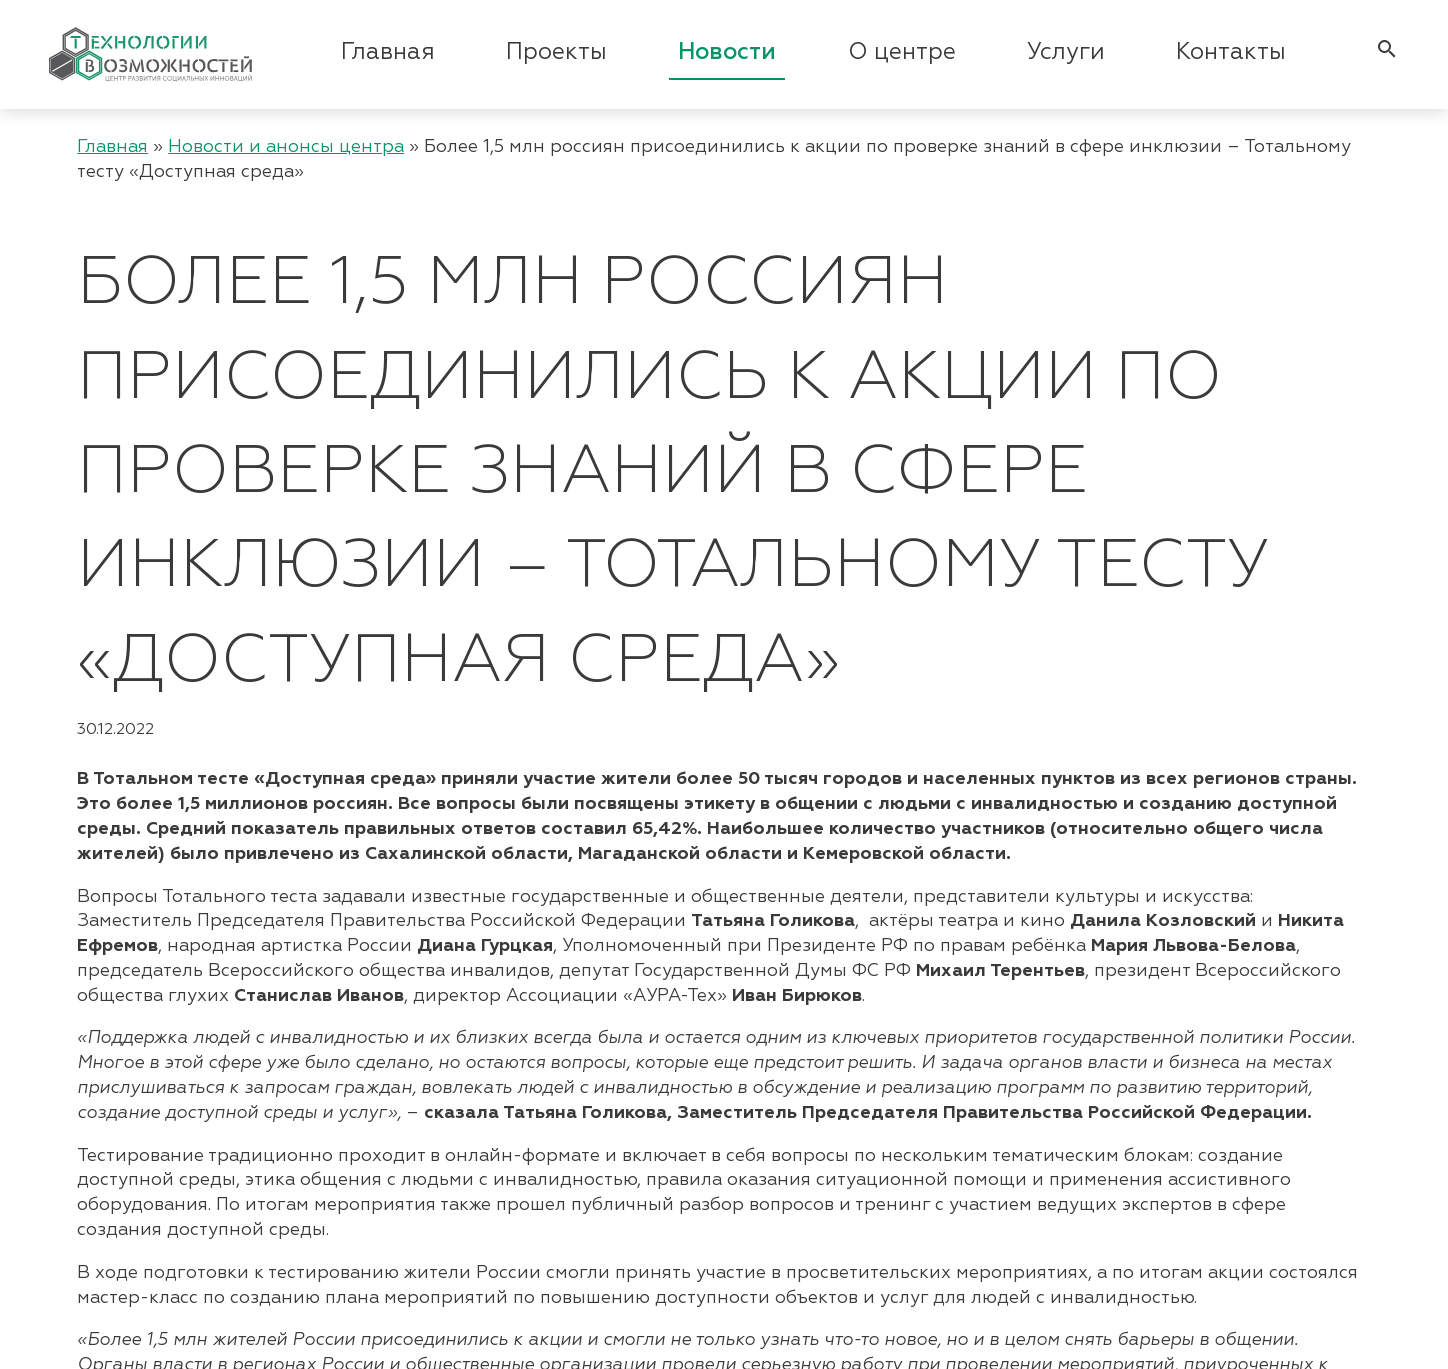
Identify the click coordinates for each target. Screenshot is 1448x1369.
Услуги (1066, 52)
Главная (388, 52)
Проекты (556, 52)
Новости (727, 52)
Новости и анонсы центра (286, 147)
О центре (902, 52)
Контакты (1231, 52)
